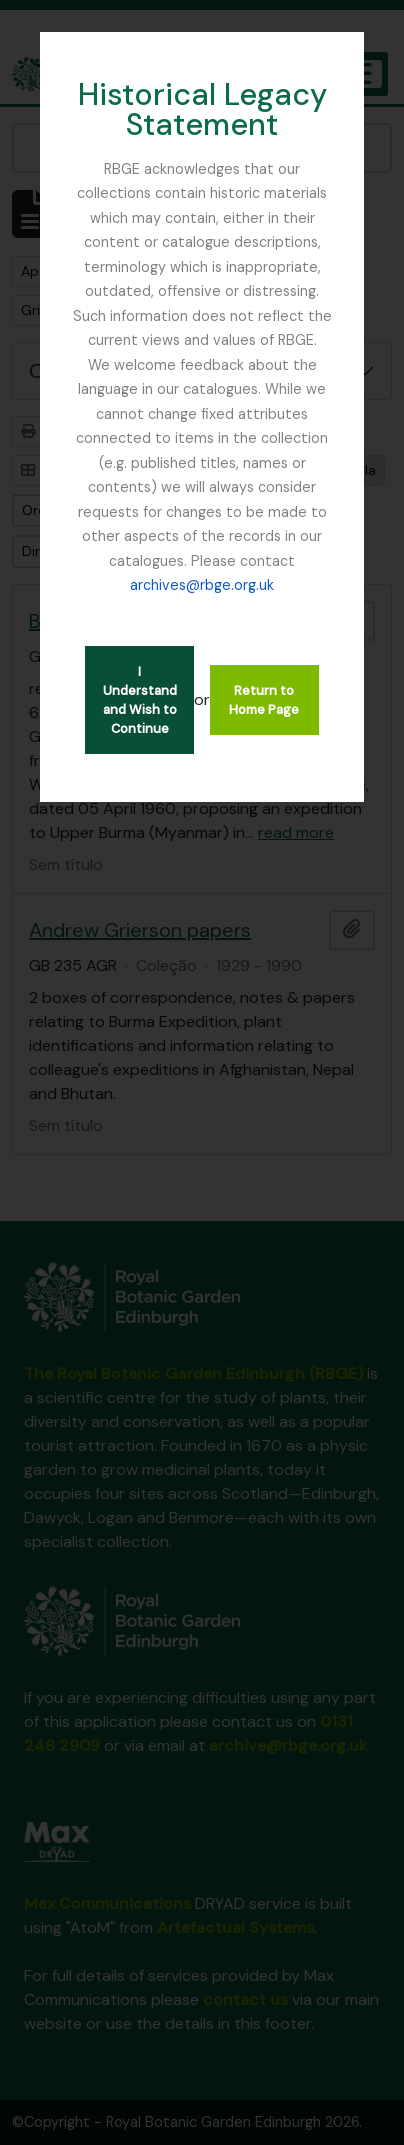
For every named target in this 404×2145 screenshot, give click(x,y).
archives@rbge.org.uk (202, 585)
